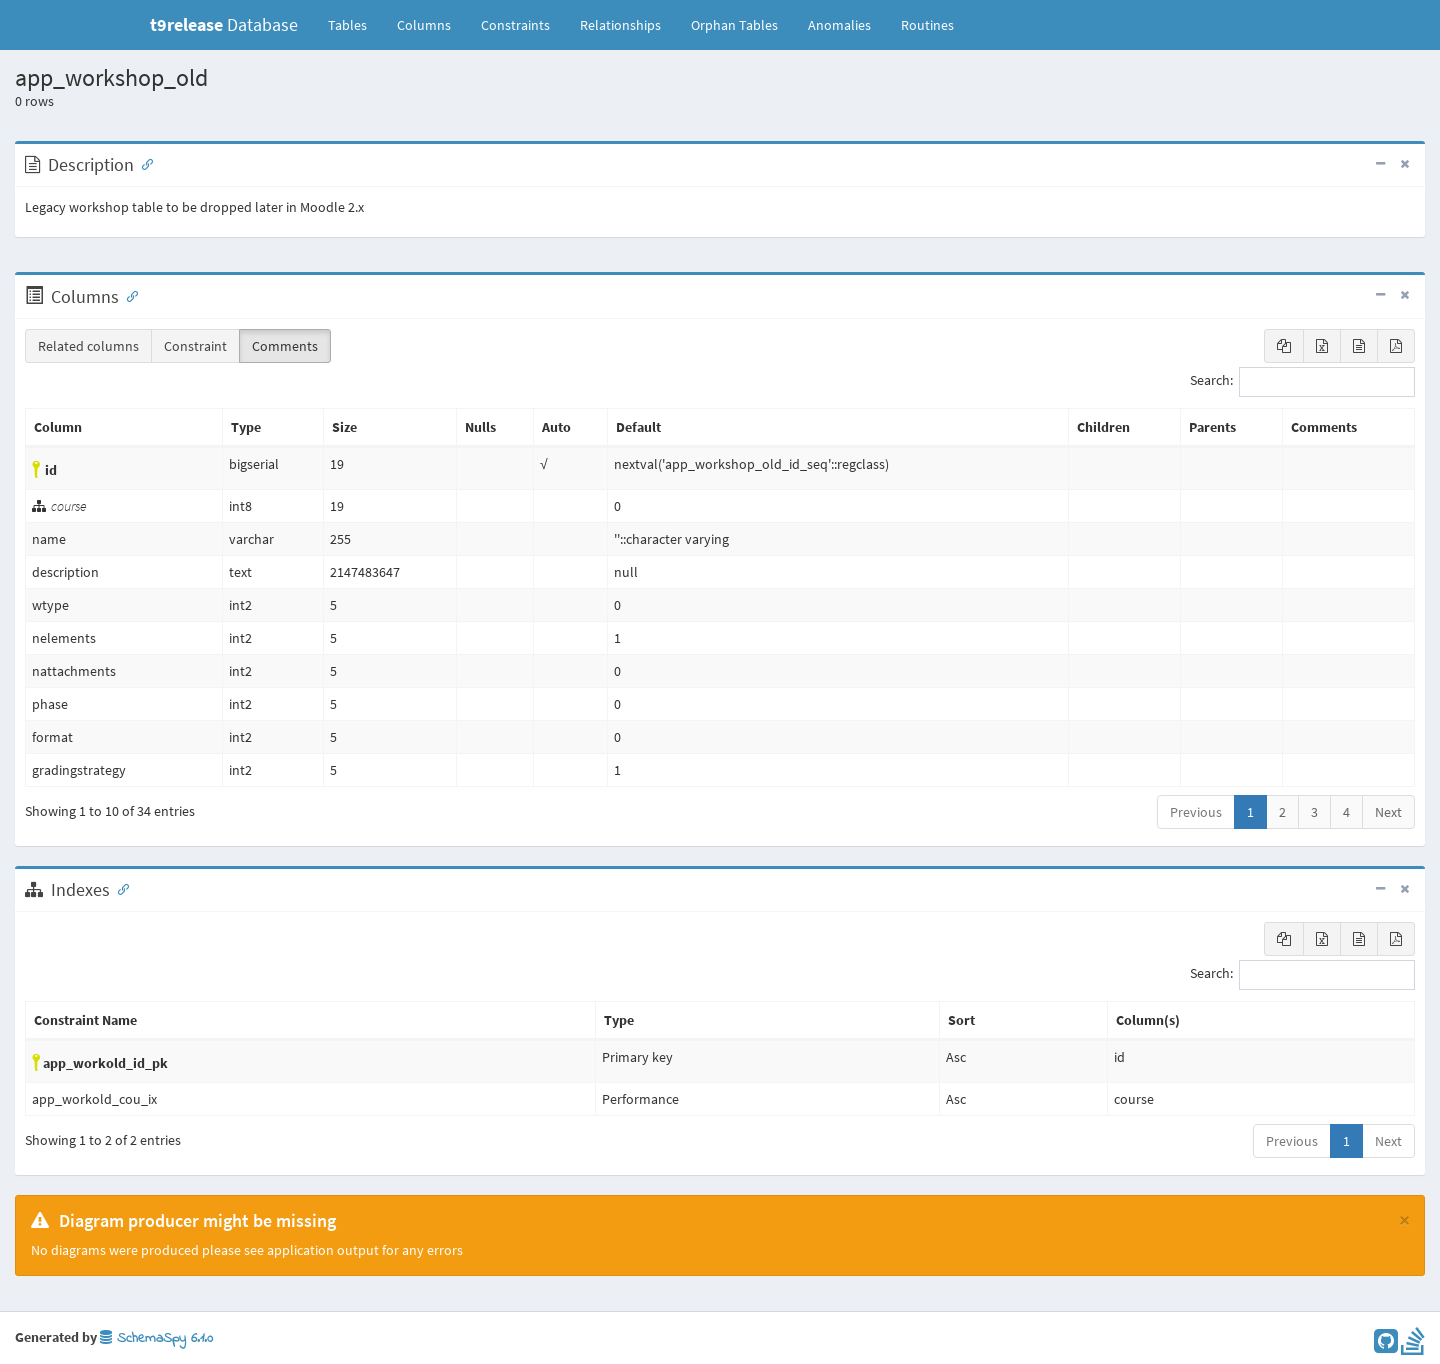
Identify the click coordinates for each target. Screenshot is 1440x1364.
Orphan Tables (734, 25)
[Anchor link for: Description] (143, 163)
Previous (1196, 812)
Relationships (620, 25)
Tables (355, 24)
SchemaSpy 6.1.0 (156, 1338)
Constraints (515, 25)
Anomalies (839, 25)
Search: (1302, 382)
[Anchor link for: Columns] (128, 295)
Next (1388, 812)
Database (224, 24)
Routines (927, 25)
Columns (424, 25)
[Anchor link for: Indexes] (119, 888)
